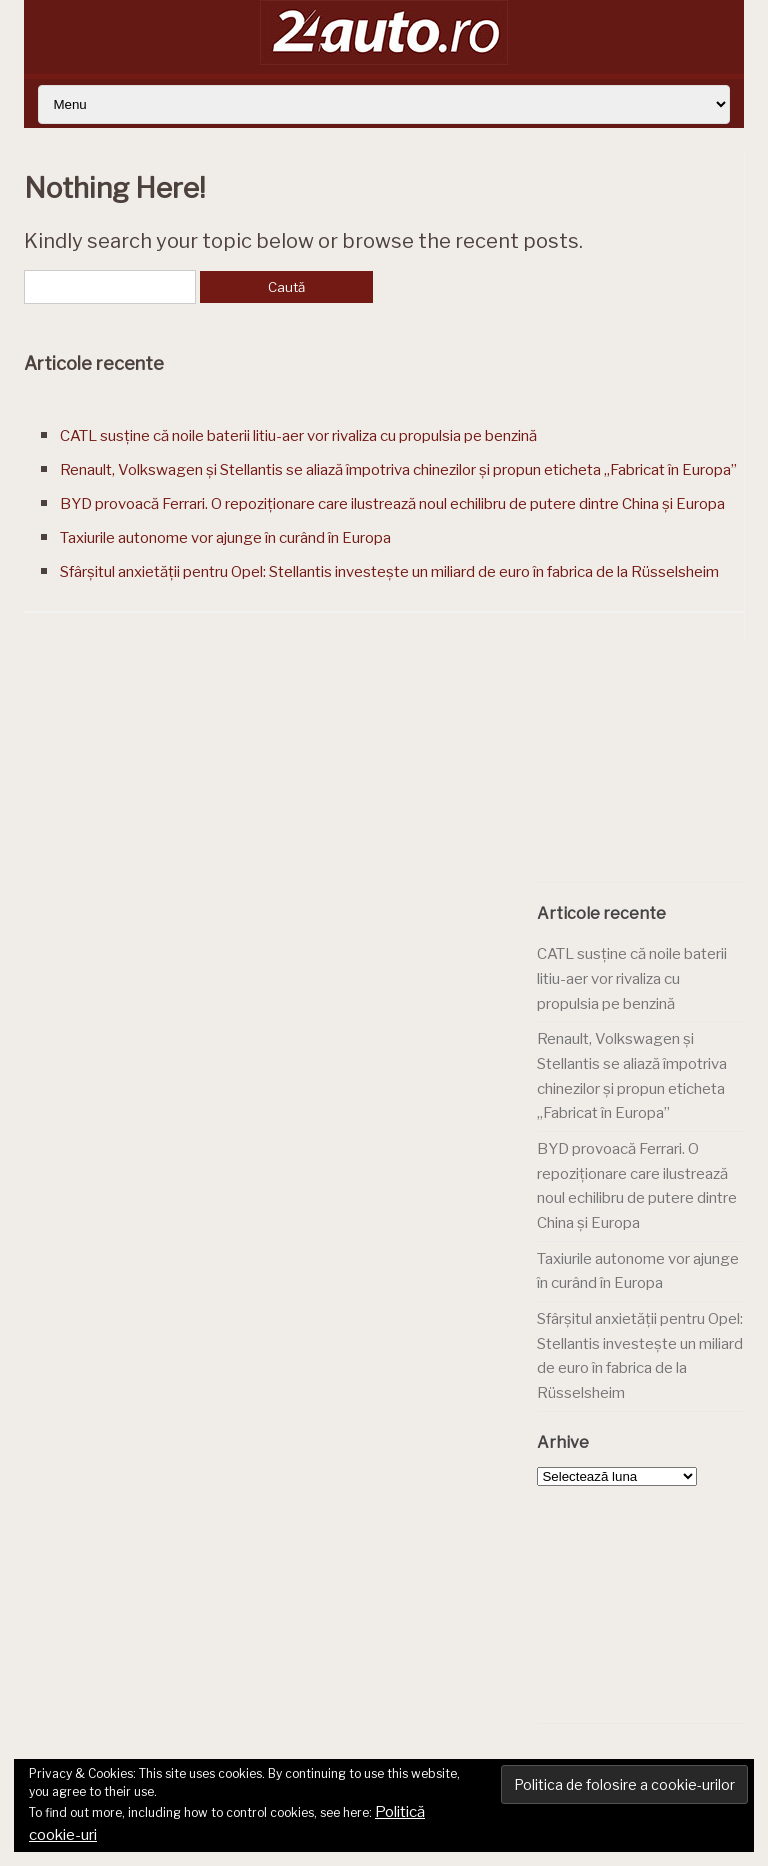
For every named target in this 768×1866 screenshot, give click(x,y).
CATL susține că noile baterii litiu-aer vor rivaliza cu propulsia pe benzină (298, 436)
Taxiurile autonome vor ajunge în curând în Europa (225, 538)
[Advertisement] (652, 770)
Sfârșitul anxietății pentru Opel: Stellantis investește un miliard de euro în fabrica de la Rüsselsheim (389, 572)
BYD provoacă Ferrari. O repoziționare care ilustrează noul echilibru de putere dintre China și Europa (392, 504)
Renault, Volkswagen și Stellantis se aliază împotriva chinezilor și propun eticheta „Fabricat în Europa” (398, 470)
